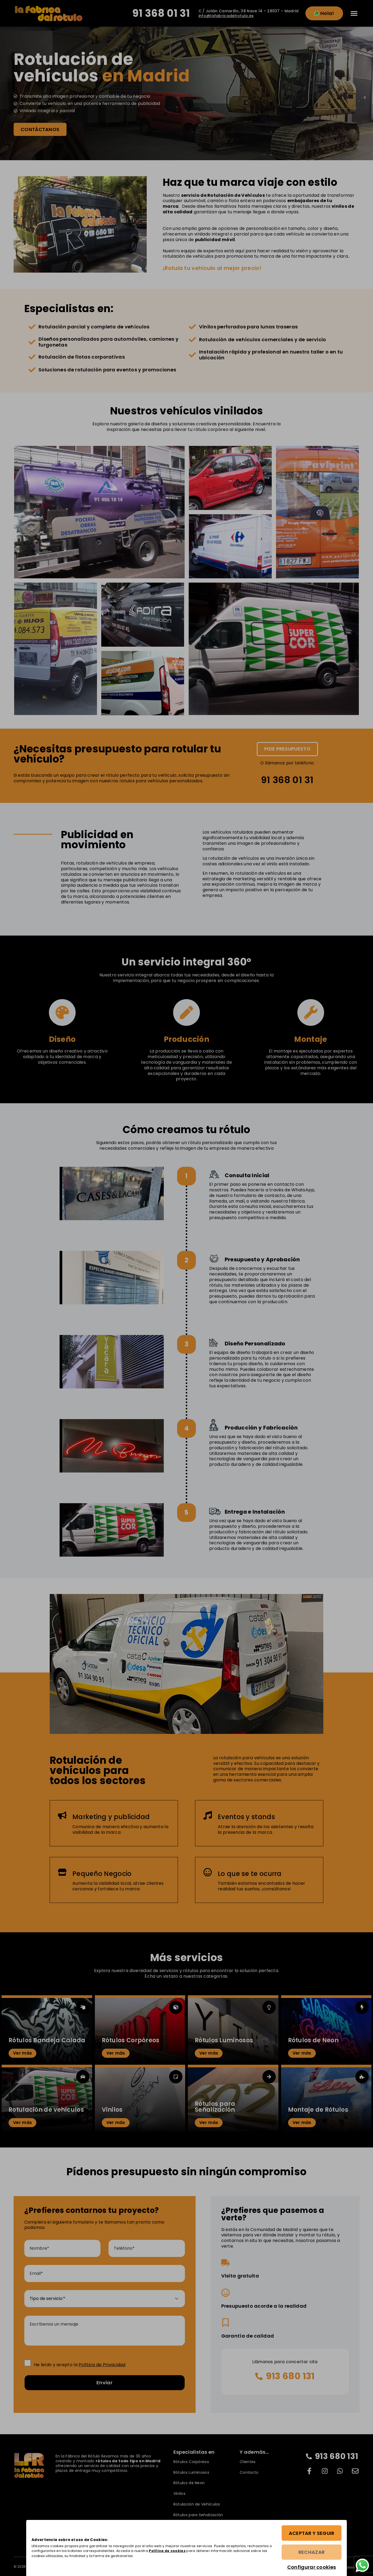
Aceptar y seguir (310, 2533)
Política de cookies (197, 2551)
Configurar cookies (309, 2567)
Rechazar (310, 2552)
